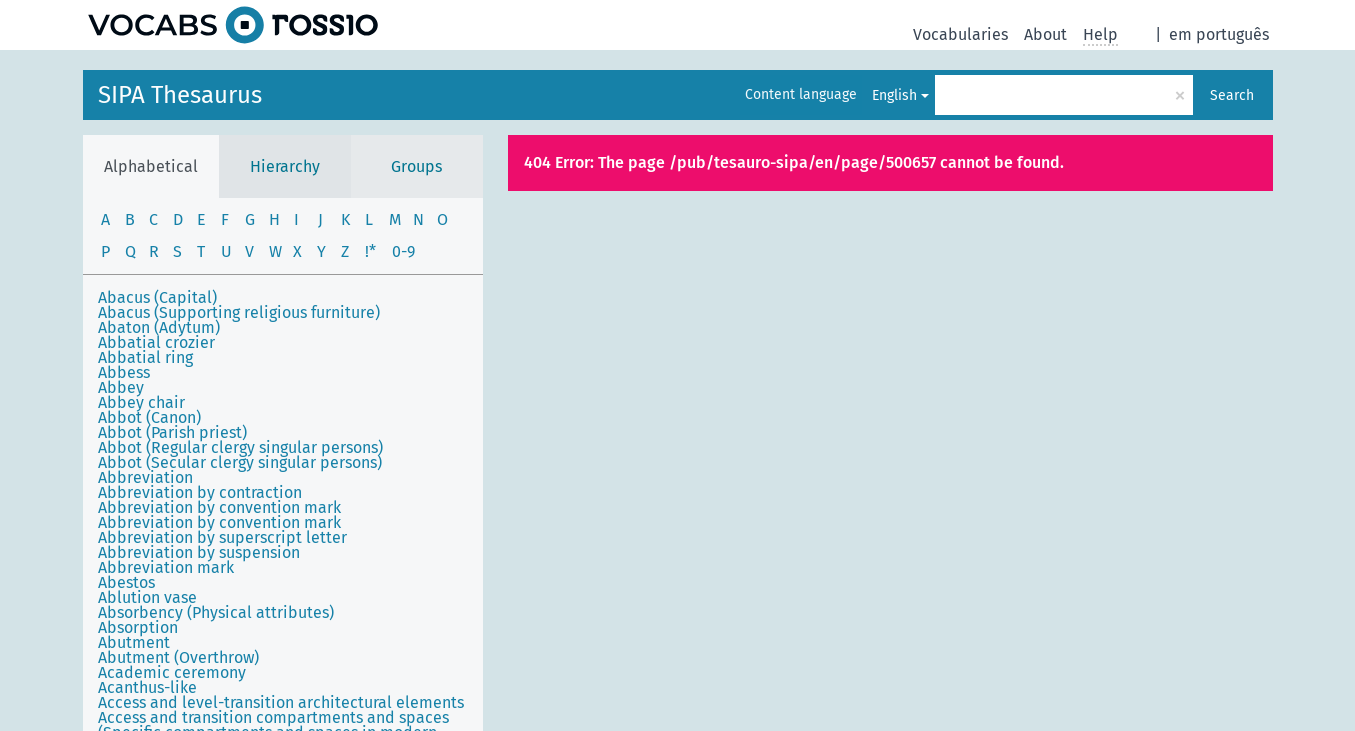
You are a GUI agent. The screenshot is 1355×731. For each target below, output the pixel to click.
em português (1219, 34)
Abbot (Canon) (149, 417)
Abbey (121, 387)
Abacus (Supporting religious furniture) (239, 312)
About (1045, 34)
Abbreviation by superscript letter (222, 537)
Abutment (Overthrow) (178, 657)
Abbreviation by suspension (199, 552)
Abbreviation (145, 477)
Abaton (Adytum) (159, 327)
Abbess (124, 372)
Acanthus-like (147, 687)
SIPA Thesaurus (180, 95)
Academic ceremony (172, 672)
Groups (416, 166)
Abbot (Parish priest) (172, 432)
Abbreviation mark (166, 567)
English (894, 95)
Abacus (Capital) (157, 297)
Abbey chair (141, 402)
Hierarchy (285, 166)
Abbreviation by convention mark (219, 507)
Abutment (134, 642)
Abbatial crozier (156, 342)
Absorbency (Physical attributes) (216, 612)
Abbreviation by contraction (200, 492)
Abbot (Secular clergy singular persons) (240, 462)
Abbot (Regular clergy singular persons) (240, 447)
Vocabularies (960, 34)
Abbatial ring (145, 357)
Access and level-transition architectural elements (281, 702)
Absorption (138, 627)
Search (1232, 95)
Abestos (126, 582)
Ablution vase (147, 597)
